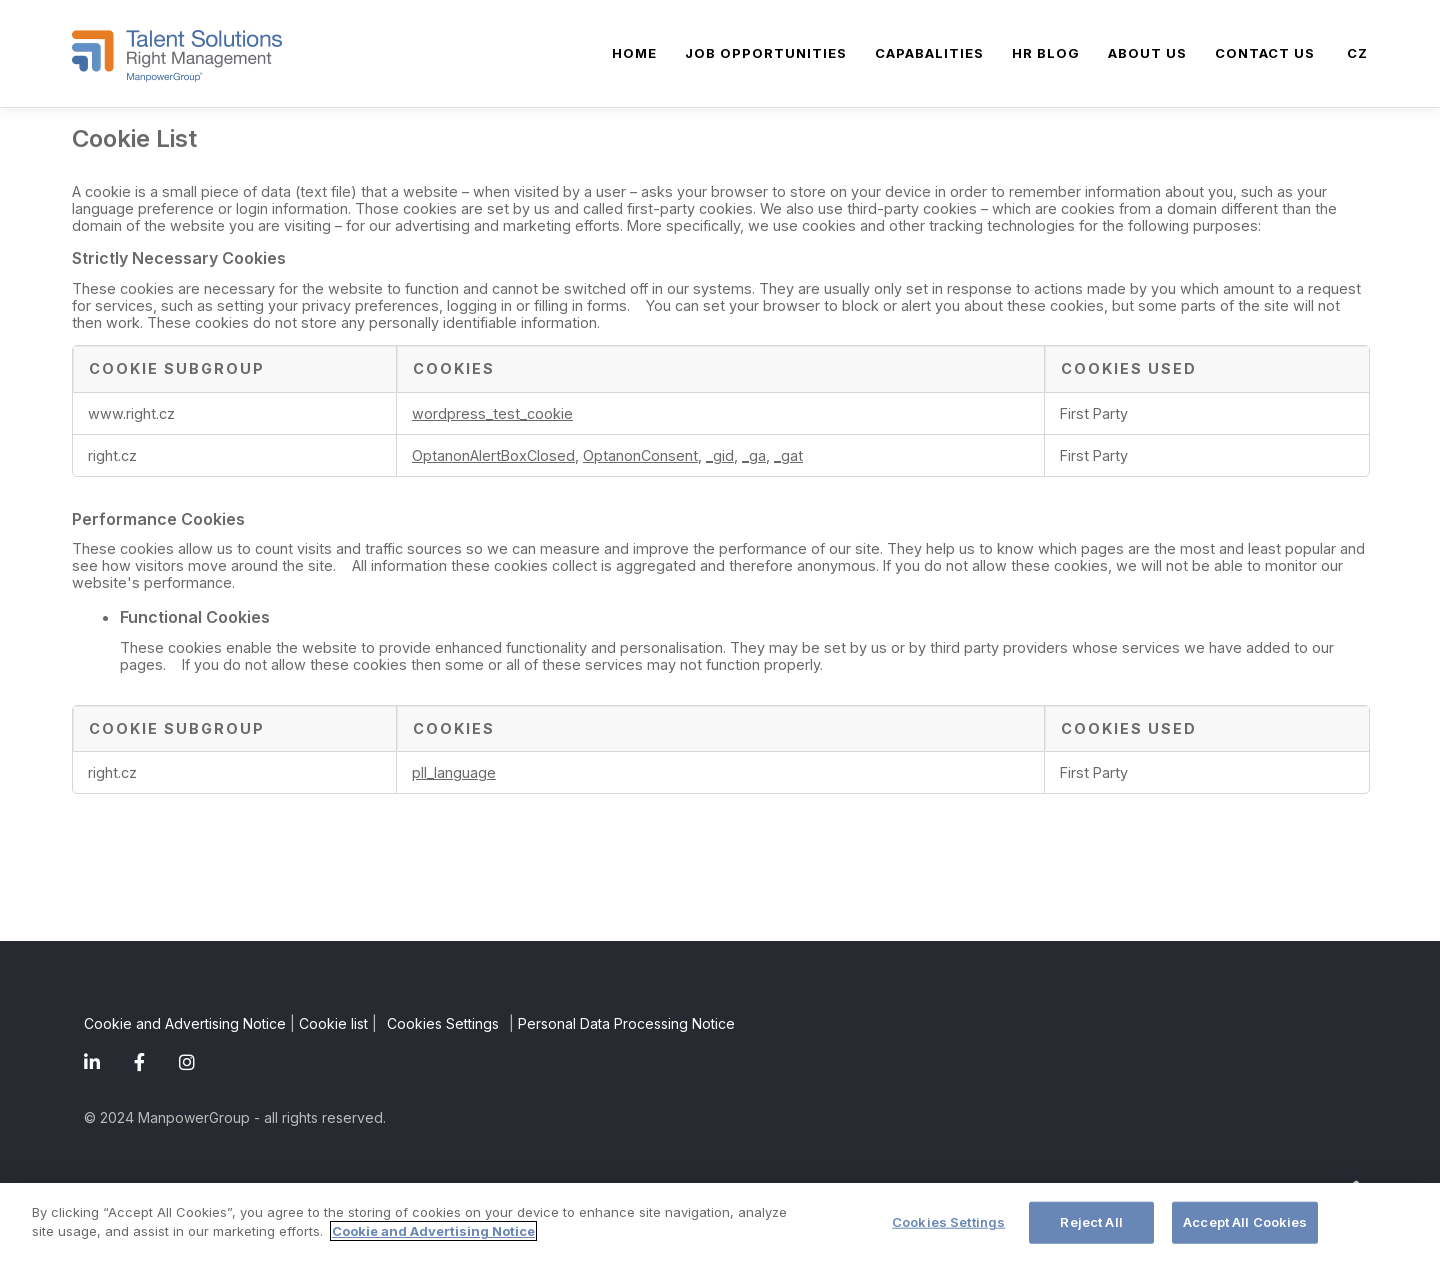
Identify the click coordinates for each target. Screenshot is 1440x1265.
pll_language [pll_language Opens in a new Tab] (454, 772)
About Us (1147, 53)
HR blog (1046, 53)
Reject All (1091, 1222)
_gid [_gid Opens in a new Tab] (720, 455)
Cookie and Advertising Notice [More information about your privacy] (433, 1232)
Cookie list (333, 1023)
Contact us (1265, 53)
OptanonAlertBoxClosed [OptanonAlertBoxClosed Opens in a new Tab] (493, 455)
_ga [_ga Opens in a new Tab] (754, 455)
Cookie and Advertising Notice (185, 1023)
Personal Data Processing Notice (626, 1023)
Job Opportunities (766, 53)
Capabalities (929, 53)
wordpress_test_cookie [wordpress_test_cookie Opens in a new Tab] (492, 413)
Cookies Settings (443, 1023)
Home (634, 53)
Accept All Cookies (1245, 1222)
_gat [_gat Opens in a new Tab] (788, 455)
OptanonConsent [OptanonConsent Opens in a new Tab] (640, 455)
